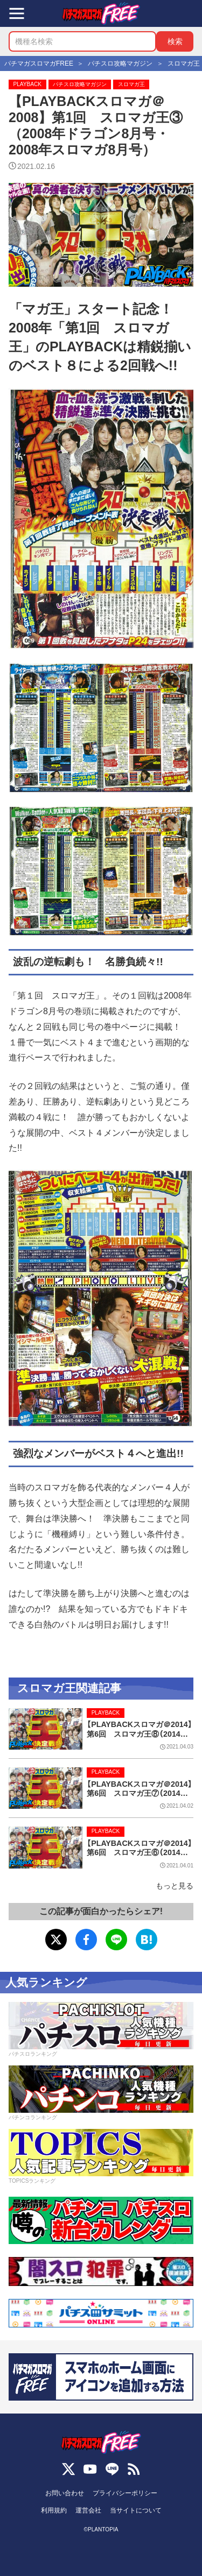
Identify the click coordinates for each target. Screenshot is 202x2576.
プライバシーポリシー (125, 2493)
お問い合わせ (64, 2493)
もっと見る (174, 1885)
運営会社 (88, 2510)
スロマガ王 (131, 84)
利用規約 (54, 2510)
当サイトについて (136, 2510)
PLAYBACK (27, 84)
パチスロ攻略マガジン (80, 84)
